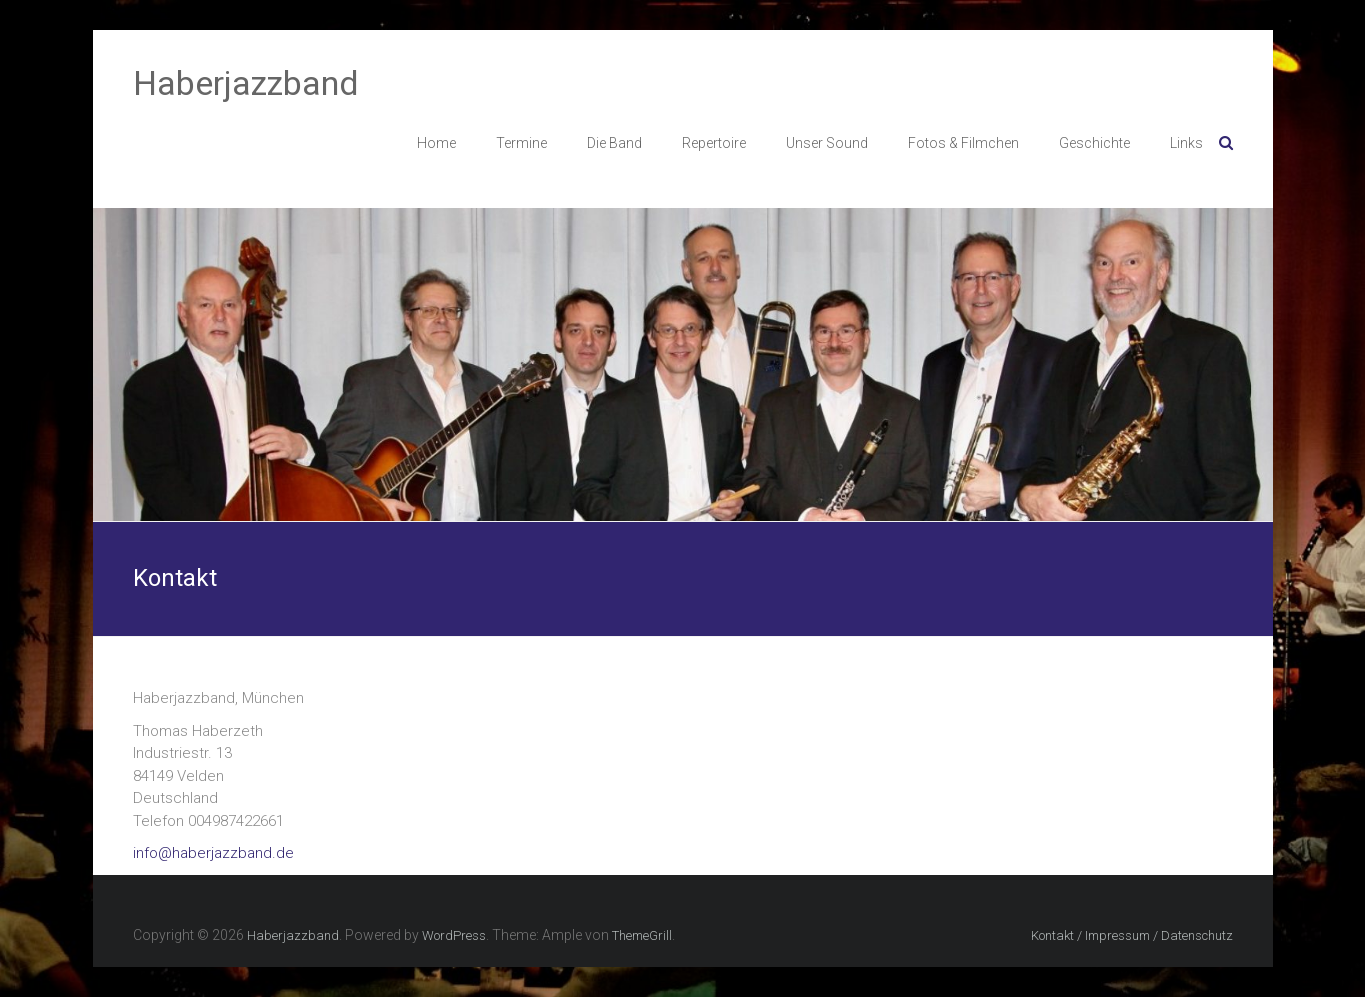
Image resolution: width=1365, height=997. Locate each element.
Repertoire (714, 143)
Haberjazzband (246, 83)
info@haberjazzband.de (213, 853)
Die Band (614, 143)
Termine (521, 143)
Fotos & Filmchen (963, 143)
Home (436, 143)
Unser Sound (827, 143)
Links (1186, 143)
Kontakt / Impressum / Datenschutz (1132, 935)
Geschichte (1094, 143)
